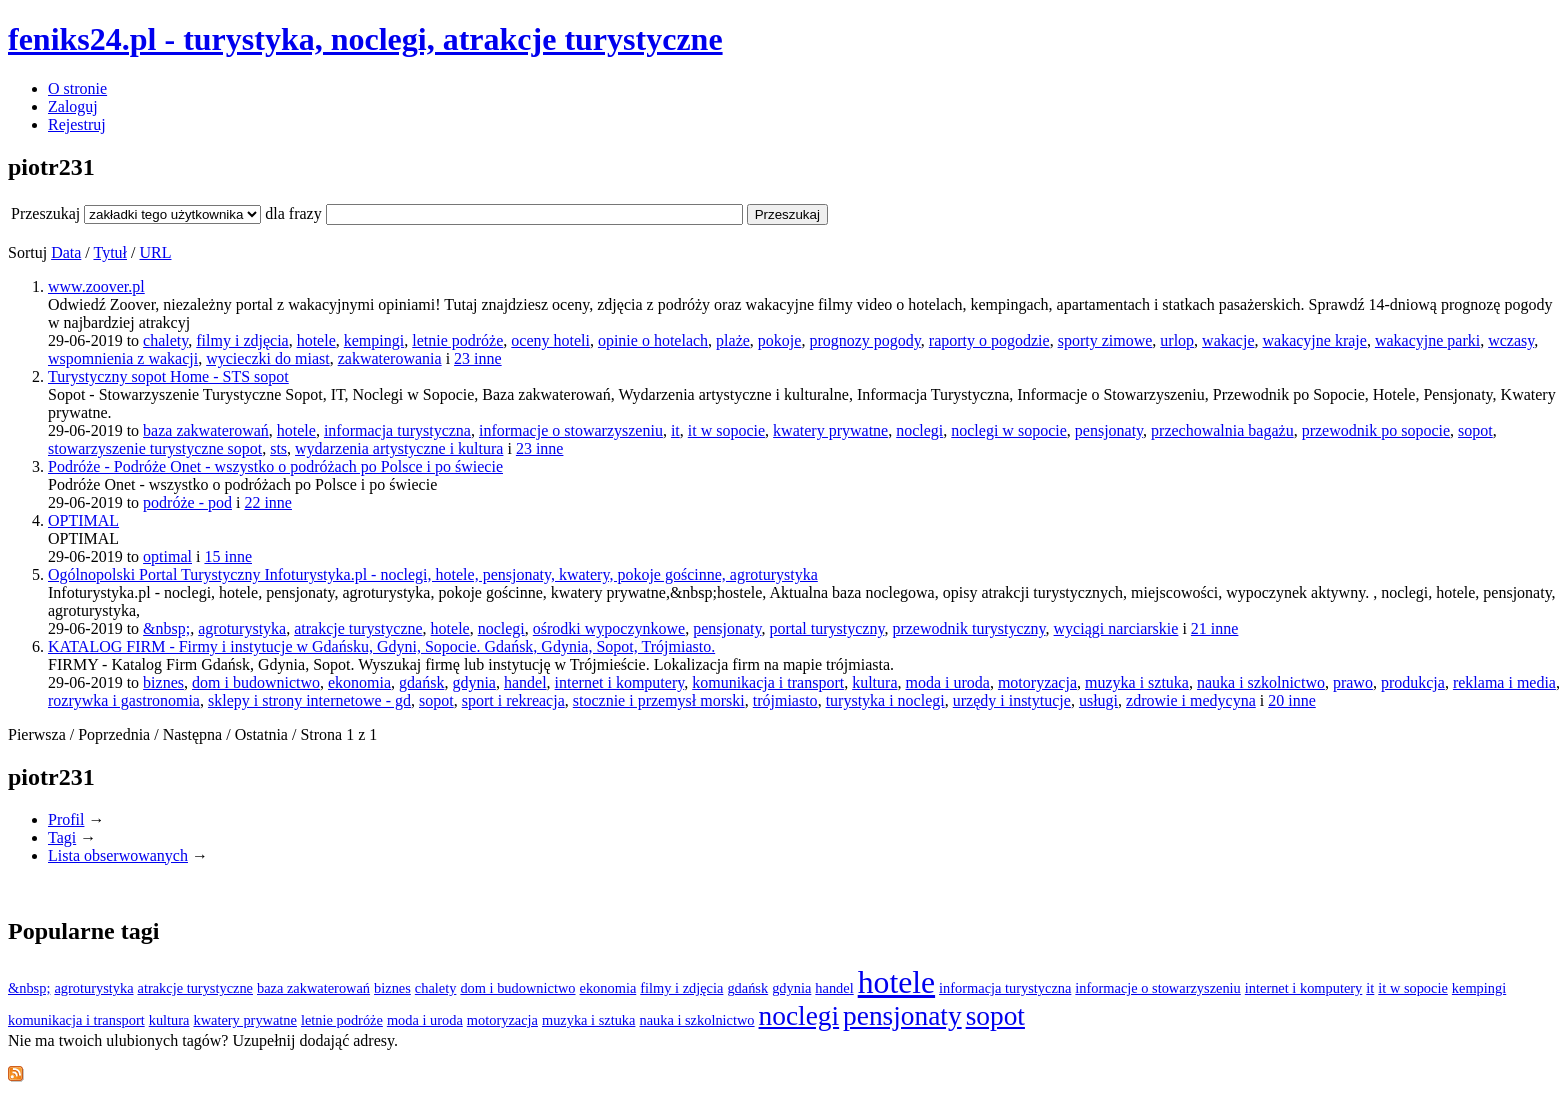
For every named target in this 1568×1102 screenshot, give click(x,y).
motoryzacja (1037, 682)
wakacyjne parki (1427, 340)
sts (278, 448)
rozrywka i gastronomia (124, 700)
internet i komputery (620, 682)
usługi (1098, 700)
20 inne (1292, 700)
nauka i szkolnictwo (1261, 682)
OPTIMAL (83, 520)
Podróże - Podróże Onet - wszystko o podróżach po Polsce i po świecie (275, 466)
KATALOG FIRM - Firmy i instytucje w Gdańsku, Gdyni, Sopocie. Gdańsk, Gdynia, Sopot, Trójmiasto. (381, 646)
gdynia (474, 682)
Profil (66, 819)
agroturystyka (242, 628)
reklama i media (1504, 682)
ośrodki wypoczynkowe (609, 628)
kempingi (374, 340)
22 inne (268, 502)
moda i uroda (948, 682)
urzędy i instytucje (1012, 700)
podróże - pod (187, 502)
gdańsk (421, 682)
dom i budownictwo (256, 682)
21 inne (1215, 628)
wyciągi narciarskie (1116, 628)
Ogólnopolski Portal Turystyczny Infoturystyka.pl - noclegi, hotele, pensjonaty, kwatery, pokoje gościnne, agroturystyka (433, 574)
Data (66, 252)
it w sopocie (726, 430)
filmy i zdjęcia (242, 340)
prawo (1353, 682)
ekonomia (359, 682)
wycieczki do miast (268, 358)
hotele (316, 340)
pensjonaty (1109, 430)
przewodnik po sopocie (1376, 430)
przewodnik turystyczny (968, 628)
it (675, 430)
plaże (733, 340)
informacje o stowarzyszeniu (571, 430)
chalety (165, 340)
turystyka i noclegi (885, 700)
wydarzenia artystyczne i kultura (399, 448)
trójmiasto (785, 700)
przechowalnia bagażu (1222, 430)
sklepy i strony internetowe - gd (309, 700)
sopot (1475, 430)
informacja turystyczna (397, 430)
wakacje (1228, 340)
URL (155, 252)
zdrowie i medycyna (1191, 700)
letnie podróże (457, 340)
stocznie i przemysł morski (659, 700)
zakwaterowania (390, 358)
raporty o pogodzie (989, 340)
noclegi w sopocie (1009, 430)
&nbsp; (166, 628)
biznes (163, 682)
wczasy (1511, 340)
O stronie (77, 88)
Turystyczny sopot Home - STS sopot (168, 376)
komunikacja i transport (768, 682)
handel (525, 682)
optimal (167, 556)
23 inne (478, 358)
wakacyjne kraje (1315, 340)
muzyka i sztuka (1137, 682)
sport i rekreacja (513, 700)
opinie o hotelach (653, 340)
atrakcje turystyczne (358, 628)
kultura (874, 682)
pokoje (780, 340)
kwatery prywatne (830, 430)
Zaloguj (73, 106)
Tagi (62, 837)
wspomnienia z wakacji (123, 358)
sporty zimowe (1105, 340)
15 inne (228, 556)
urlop (1177, 340)
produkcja (1413, 682)
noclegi (919, 430)
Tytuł (110, 252)
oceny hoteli (550, 340)
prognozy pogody (864, 340)
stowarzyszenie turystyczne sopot (155, 448)
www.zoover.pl (96, 286)
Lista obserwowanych (118, 855)
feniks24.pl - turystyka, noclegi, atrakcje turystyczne (365, 39)
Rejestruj (77, 124)
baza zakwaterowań (206, 430)
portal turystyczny (826, 628)
